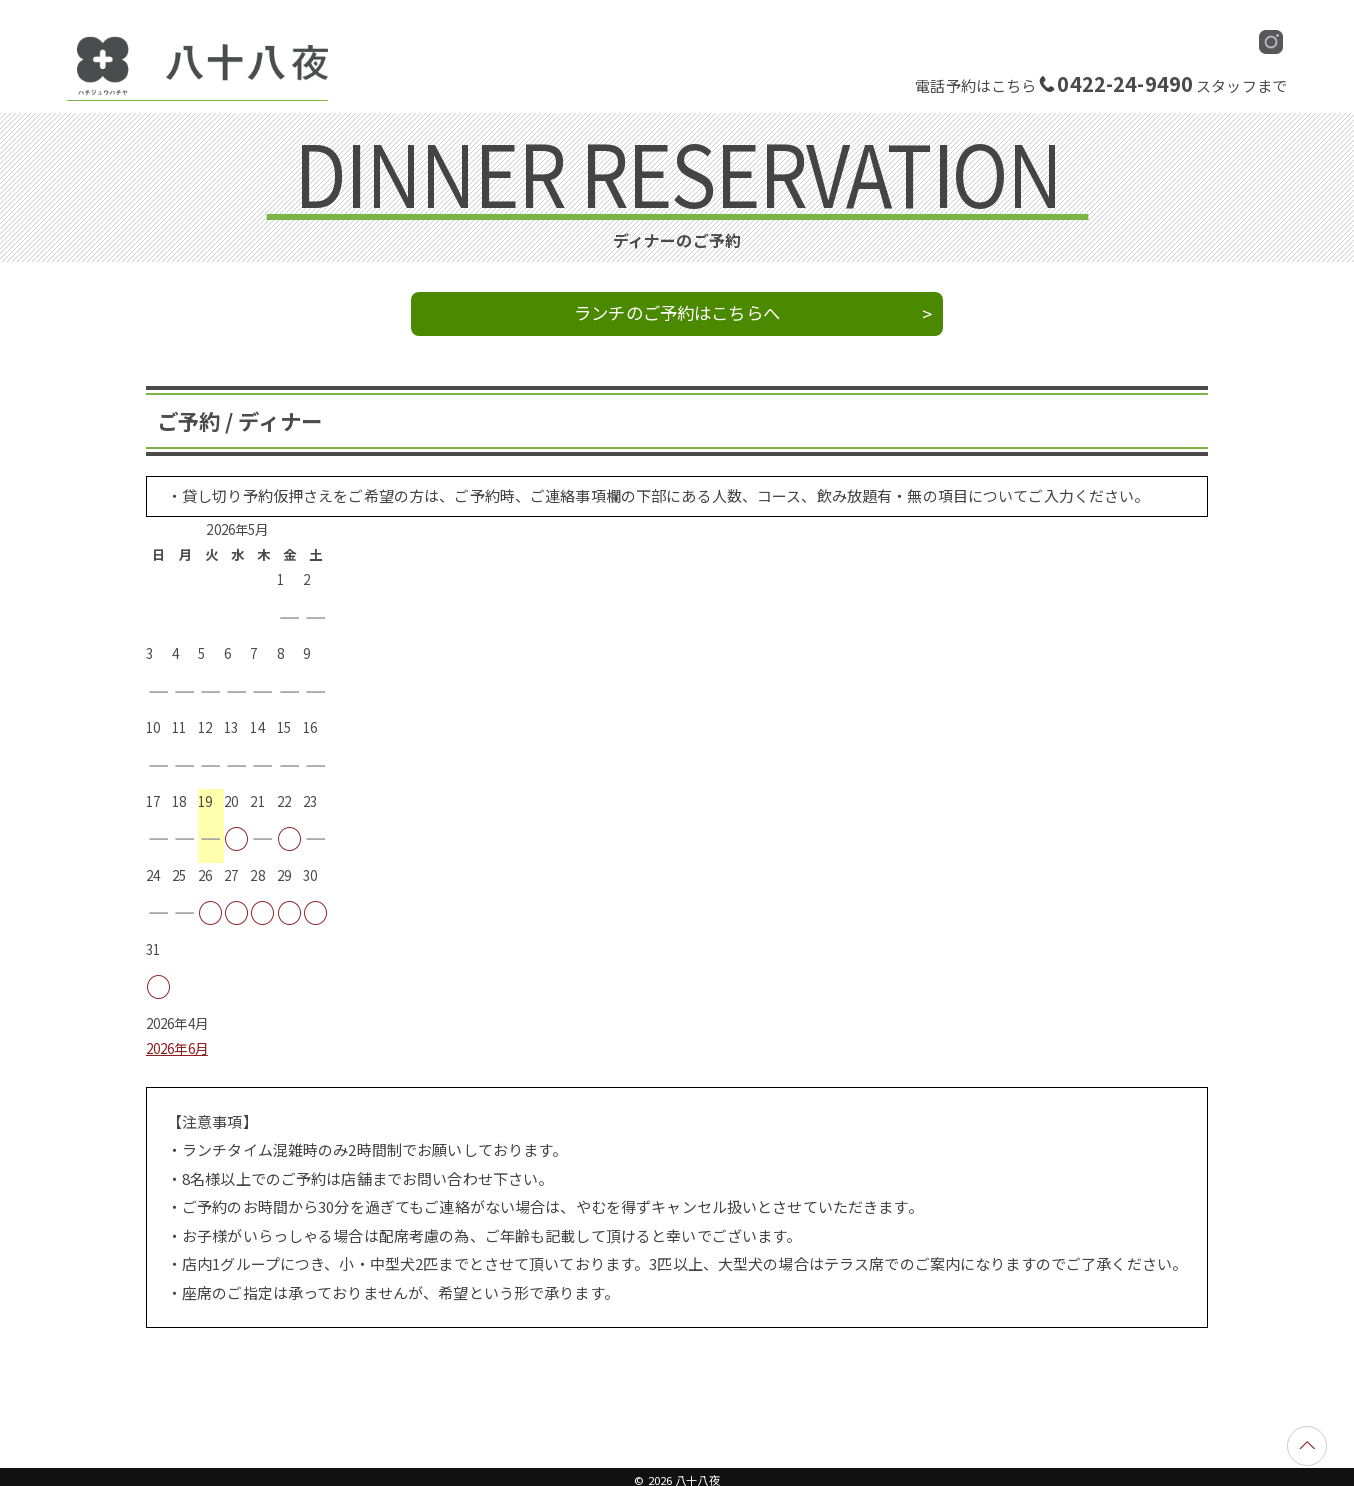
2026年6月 (177, 1048)
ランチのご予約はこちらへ (677, 312)
